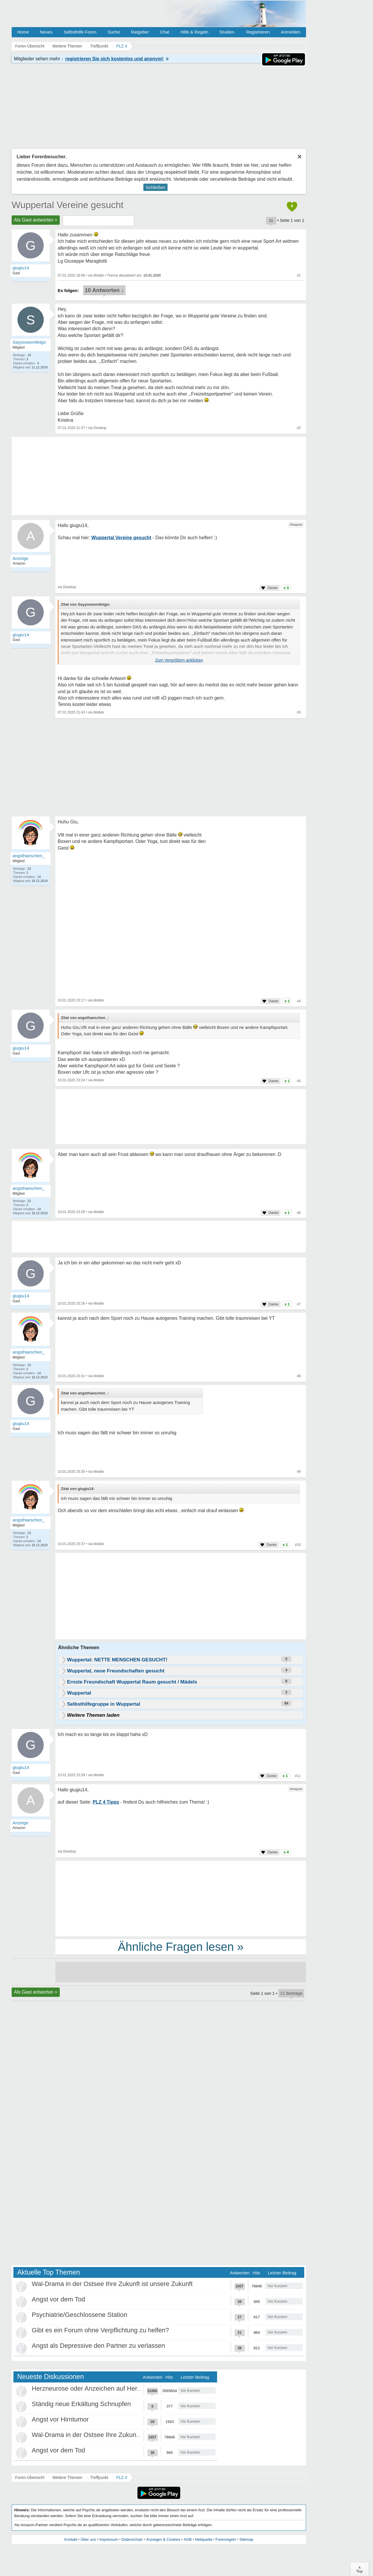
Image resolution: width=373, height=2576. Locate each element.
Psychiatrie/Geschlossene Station (79, 2314)
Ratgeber (140, 31)
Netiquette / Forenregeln (215, 2539)
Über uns (88, 2539)
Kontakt (70, 2539)
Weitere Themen (67, 2477)
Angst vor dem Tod (58, 2299)
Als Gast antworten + (35, 219)
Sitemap (246, 2539)
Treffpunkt (99, 2477)
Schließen (155, 187)
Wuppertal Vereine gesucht (68, 205)
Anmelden (290, 31)
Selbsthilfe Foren (80, 31)
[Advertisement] (181, 1597)
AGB (187, 2539)
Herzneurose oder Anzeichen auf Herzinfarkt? (96, 2388)
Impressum (108, 2539)
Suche (114, 31)
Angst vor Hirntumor (60, 2419)
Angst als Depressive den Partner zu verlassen (98, 2345)
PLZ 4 (121, 2477)
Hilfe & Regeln (194, 31)
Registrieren (258, 31)
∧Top (359, 2569)
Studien (226, 31)
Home (23, 31)
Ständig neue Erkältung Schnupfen (81, 2404)
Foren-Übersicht (29, 2477)
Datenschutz (132, 2539)
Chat (164, 31)
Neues (46, 31)
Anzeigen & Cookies (163, 2539)
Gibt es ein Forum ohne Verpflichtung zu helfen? (100, 2330)
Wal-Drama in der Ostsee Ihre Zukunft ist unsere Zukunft (112, 2283)
